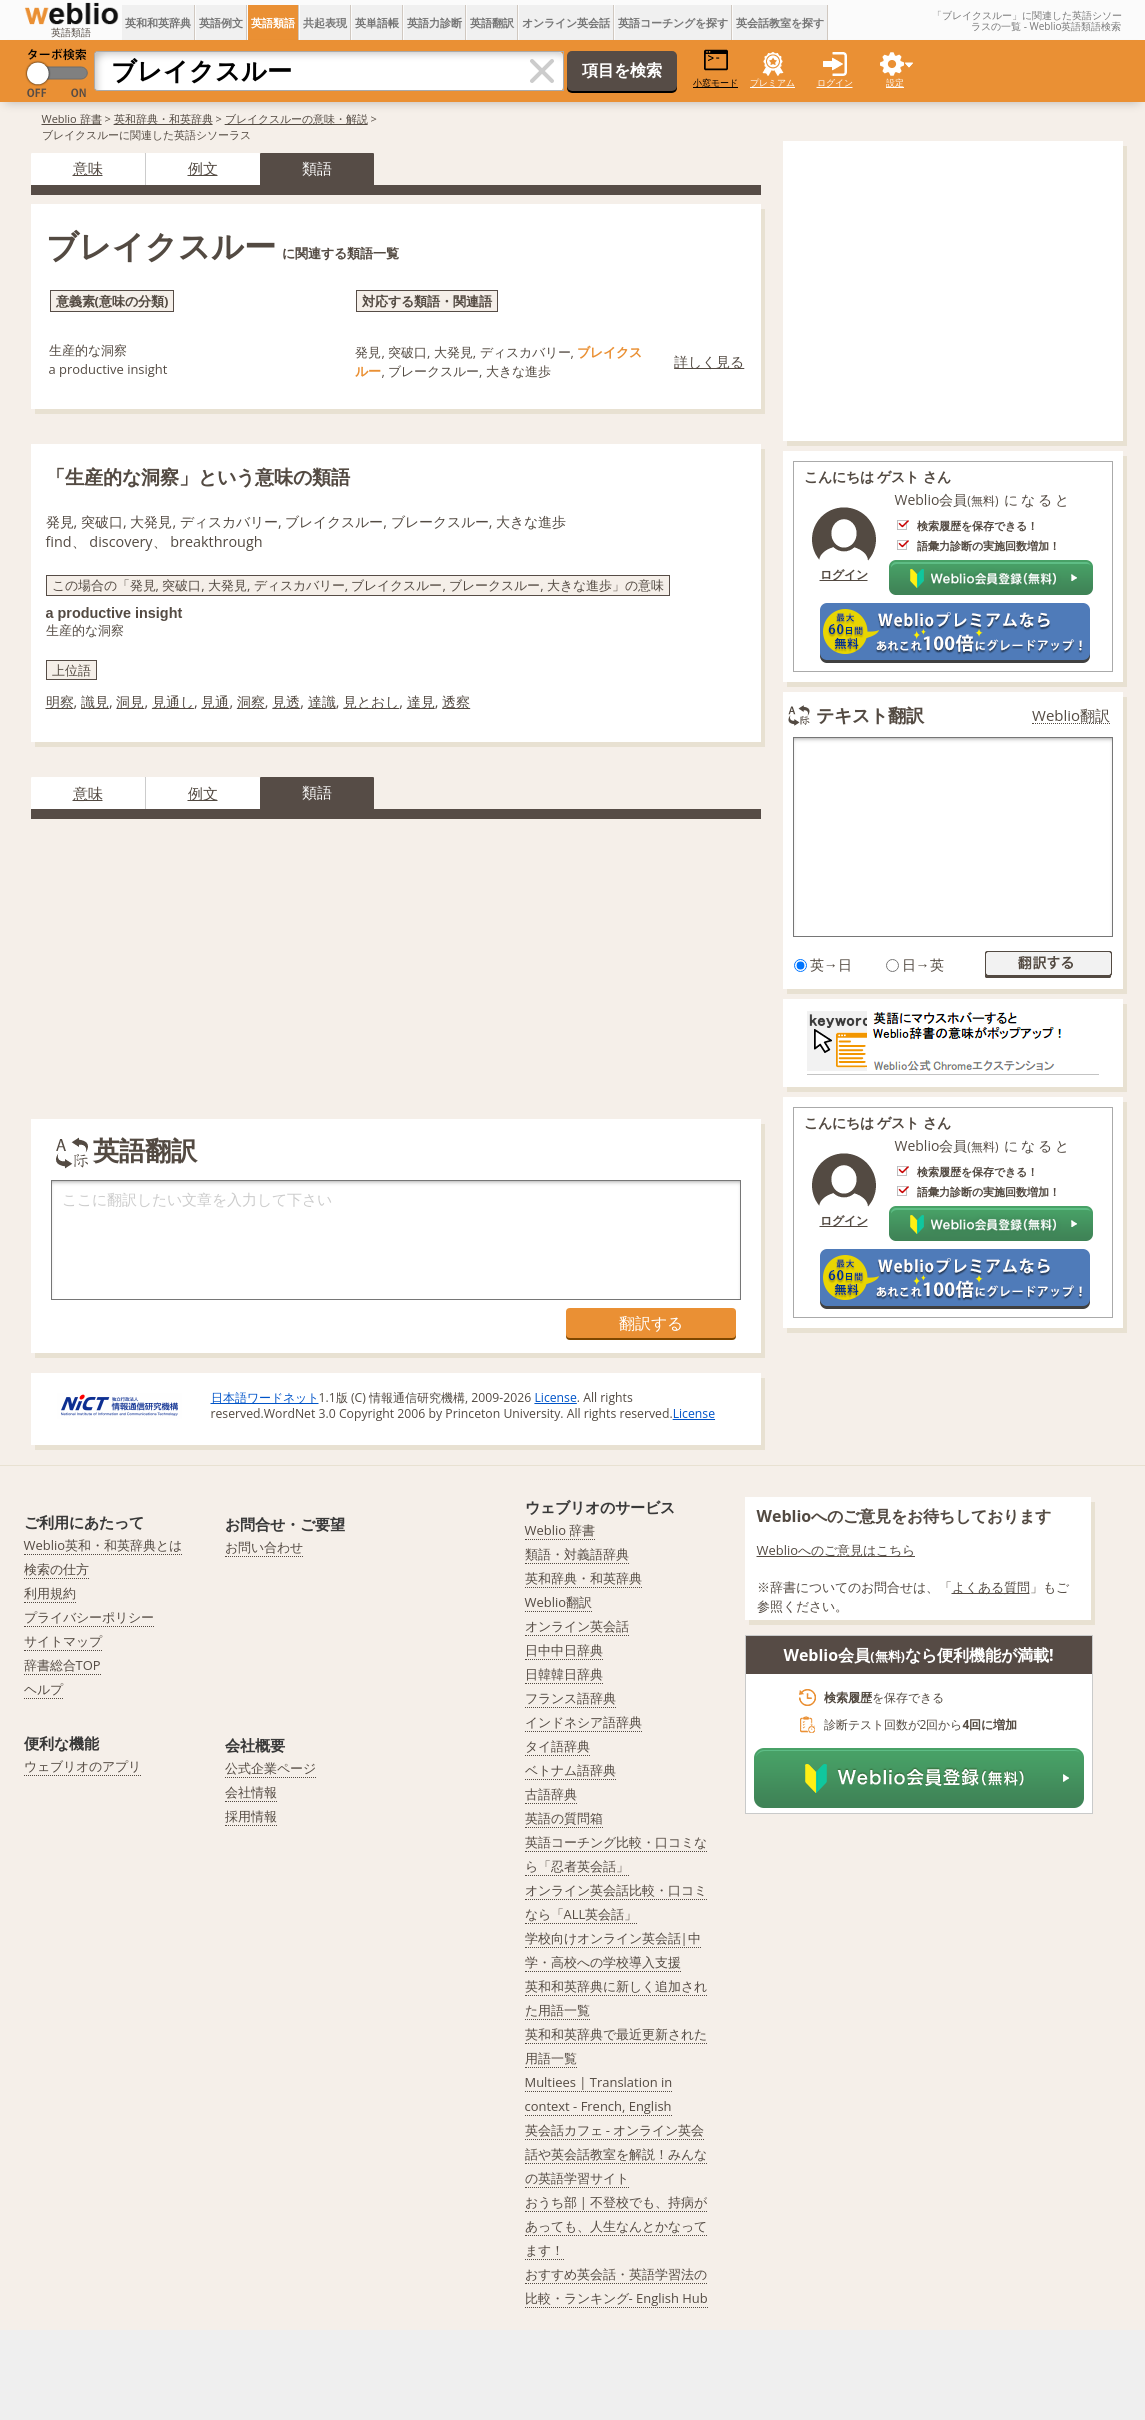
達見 (421, 701)
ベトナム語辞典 (570, 1770)
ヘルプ (43, 1689)
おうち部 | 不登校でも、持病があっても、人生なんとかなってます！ (616, 2226)
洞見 (130, 701)
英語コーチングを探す (673, 22)
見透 (286, 701)
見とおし (371, 701)
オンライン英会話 (566, 22)
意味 (88, 168)
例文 (203, 168)
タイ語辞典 (557, 1746)
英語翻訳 (492, 22)
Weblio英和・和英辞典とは (103, 1545)
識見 (95, 701)
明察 (60, 701)
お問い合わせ (264, 1547)
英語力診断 (434, 22)
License (555, 1397)
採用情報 (251, 1816)
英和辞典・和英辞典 (163, 118)
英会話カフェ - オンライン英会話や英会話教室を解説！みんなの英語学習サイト (616, 2154)
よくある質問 (991, 1587)
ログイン (835, 82)
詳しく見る (709, 361)
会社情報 (251, 1792)
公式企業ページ (270, 1768)
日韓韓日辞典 (564, 1674)
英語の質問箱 (564, 1818)
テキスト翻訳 (870, 715)
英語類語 (273, 22)
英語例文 (221, 22)
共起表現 (325, 22)
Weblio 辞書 (72, 118)
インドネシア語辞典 (583, 1722)
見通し (173, 701)
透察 (456, 701)
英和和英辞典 (158, 22)
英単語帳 (377, 22)
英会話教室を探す (780, 22)
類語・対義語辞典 (577, 1554)
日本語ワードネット (265, 1397)
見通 (215, 701)
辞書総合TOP (62, 1665)
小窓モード (715, 68)
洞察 (251, 701)
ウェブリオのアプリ (82, 1766)
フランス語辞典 (570, 1698)
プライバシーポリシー (89, 1617)
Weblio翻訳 (1071, 715)
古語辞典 (551, 1794)
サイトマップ (63, 1641)
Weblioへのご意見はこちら (836, 1550)
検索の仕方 (56, 1569)
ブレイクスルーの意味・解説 (296, 118)
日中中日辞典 (564, 1650)
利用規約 (50, 1593)
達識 (322, 701)
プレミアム (772, 82)
